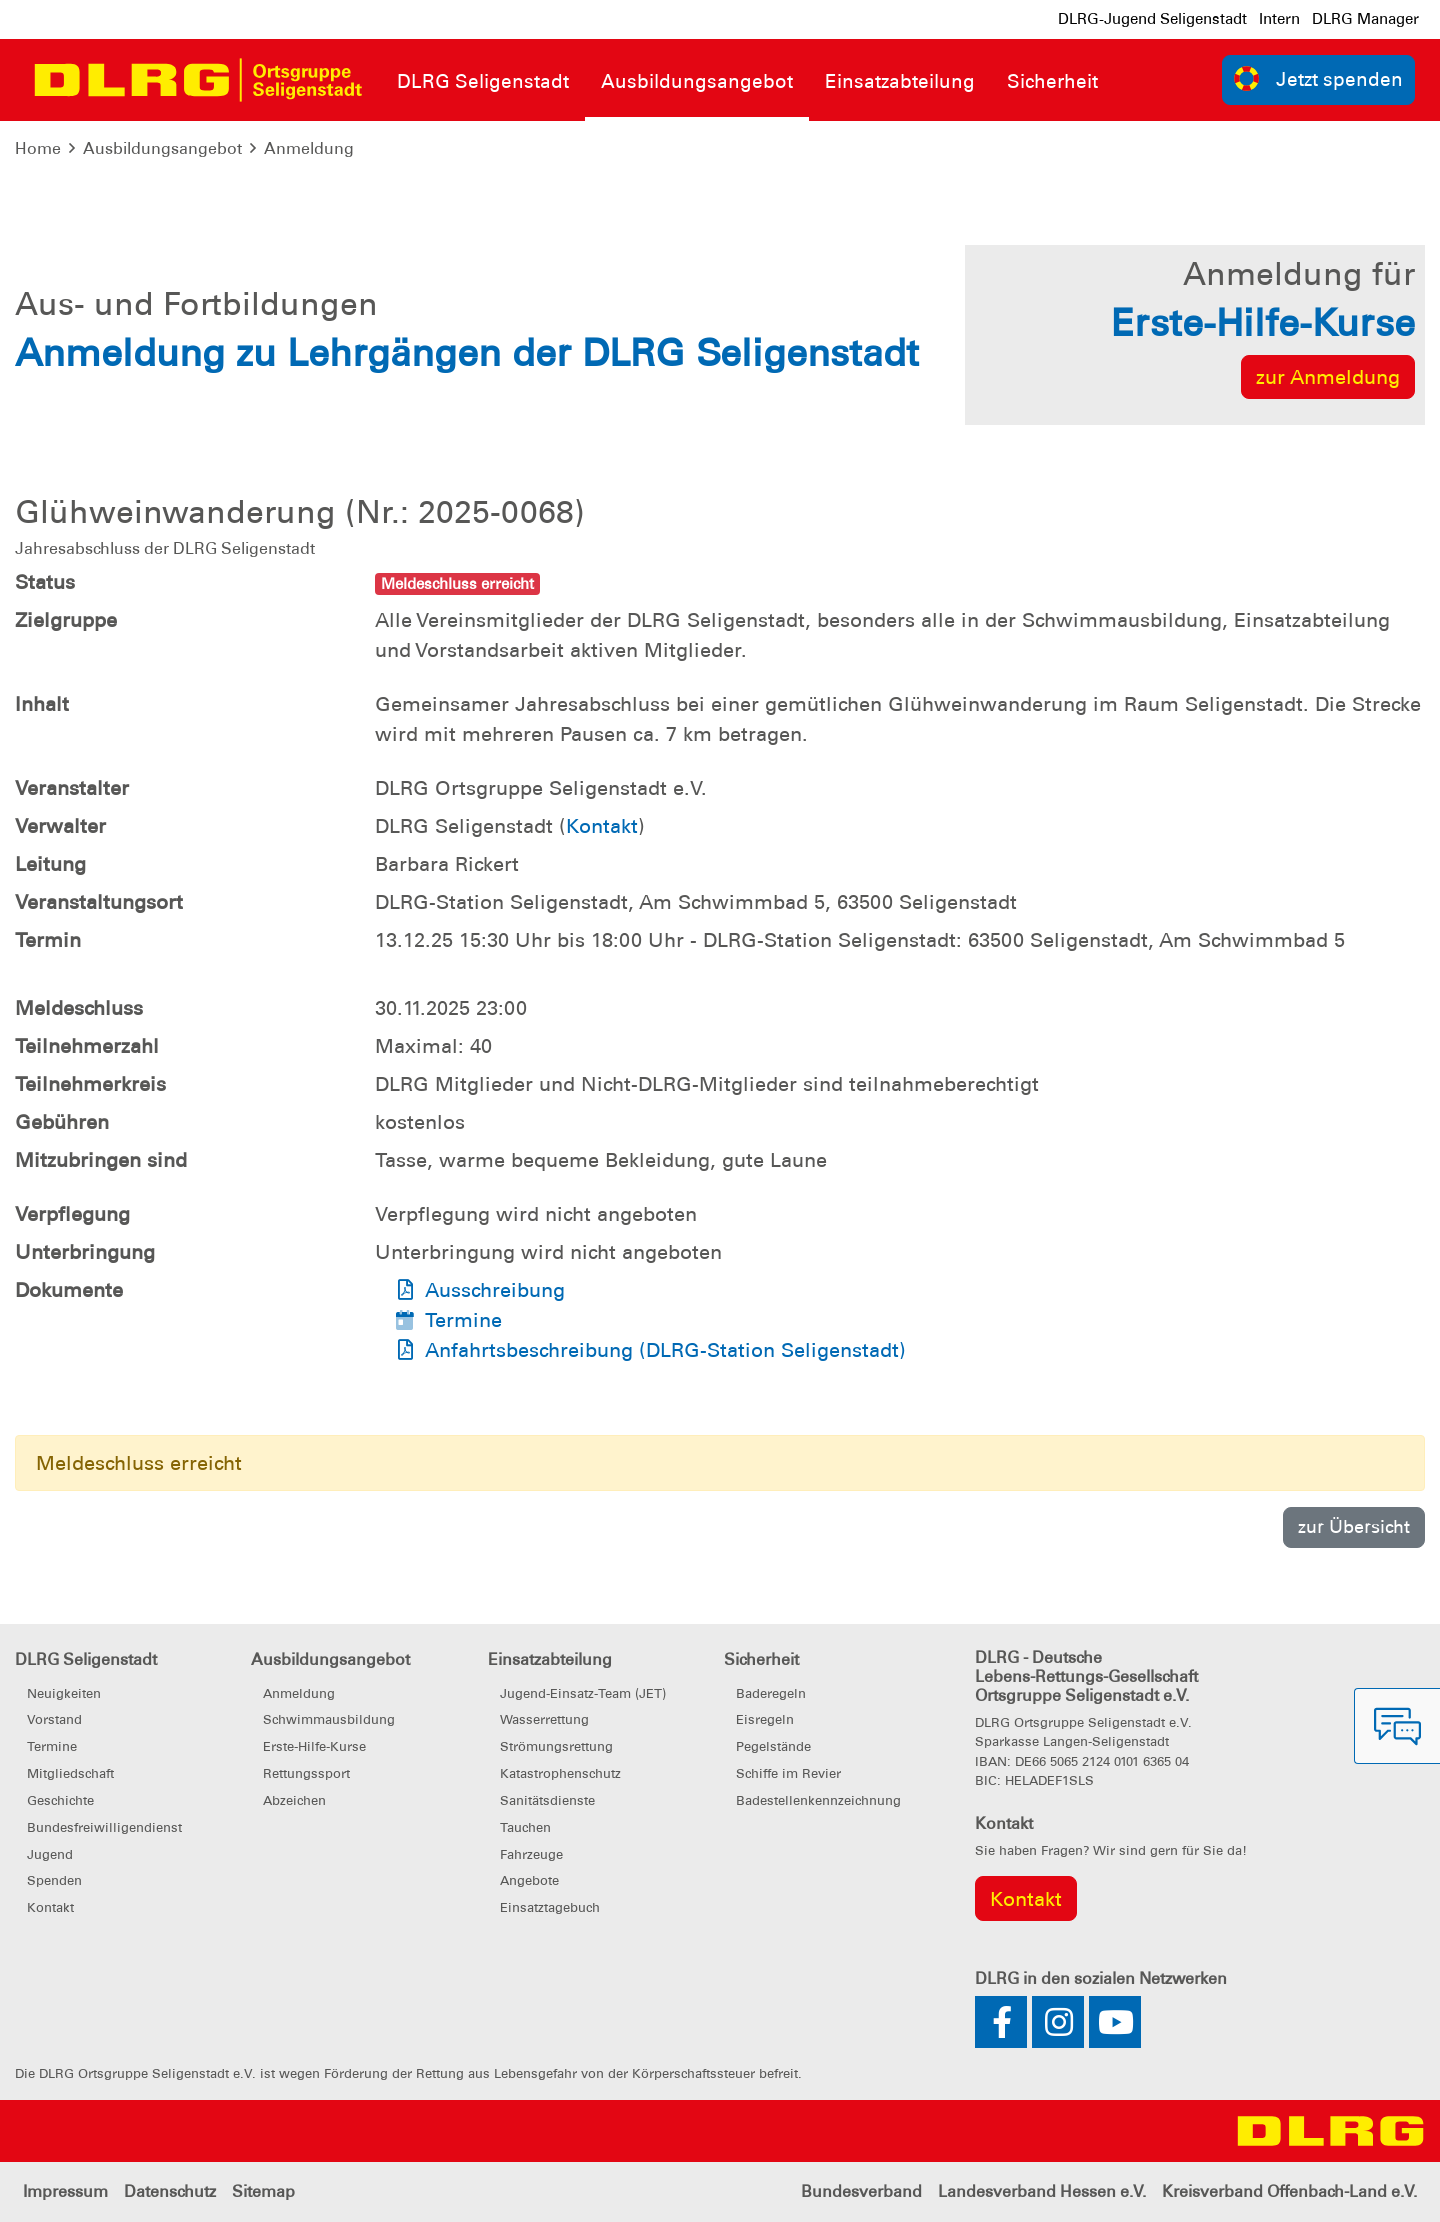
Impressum (65, 2191)
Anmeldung (309, 148)
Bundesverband (861, 2191)
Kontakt (602, 826)
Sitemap (263, 2191)
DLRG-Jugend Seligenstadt (1152, 19)
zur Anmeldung (1328, 377)
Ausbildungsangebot (162, 148)
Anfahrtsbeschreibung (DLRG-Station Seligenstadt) (665, 1350)
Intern (1279, 19)
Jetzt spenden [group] (1319, 78)
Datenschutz (170, 2191)
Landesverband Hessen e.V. (1042, 2191)
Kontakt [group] (1026, 1899)
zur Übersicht (1354, 1526)
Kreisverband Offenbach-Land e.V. (1289, 2191)
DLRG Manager (1365, 19)
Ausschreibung (495, 1290)
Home (38, 148)
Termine (463, 1320)
